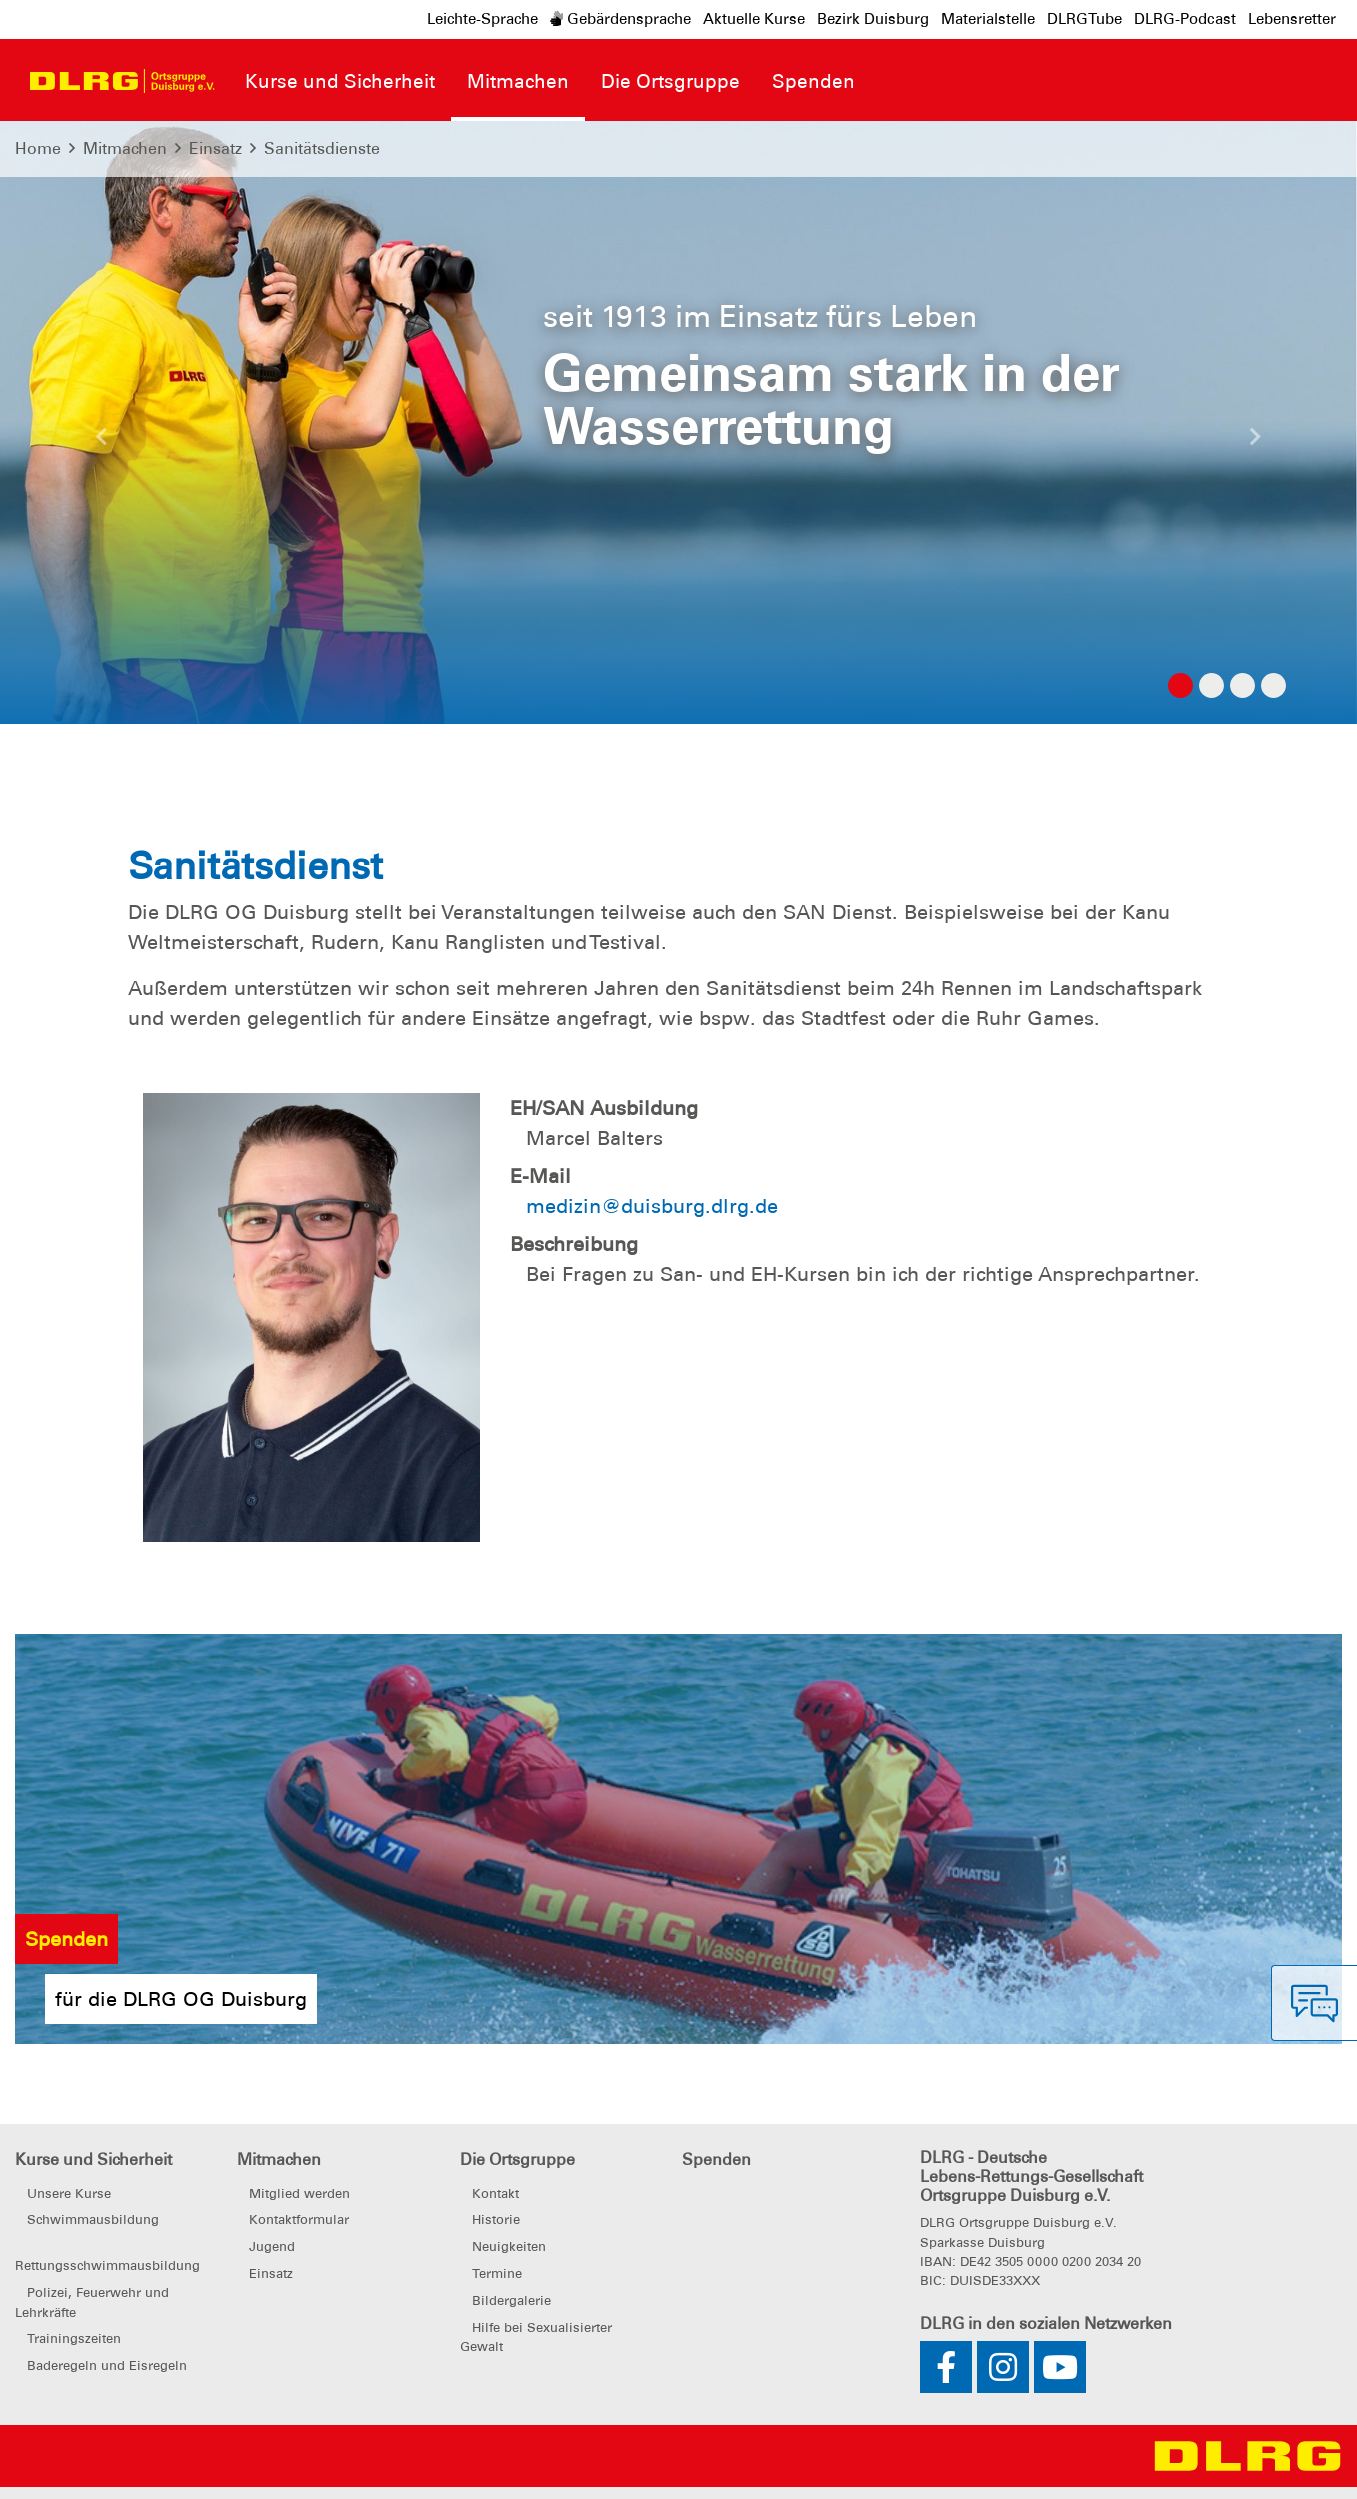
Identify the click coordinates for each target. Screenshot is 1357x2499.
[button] (102, 442)
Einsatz (215, 148)
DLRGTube (1084, 19)
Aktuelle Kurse (754, 19)
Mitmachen (125, 148)
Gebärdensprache (620, 19)
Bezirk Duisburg (873, 19)
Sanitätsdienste (322, 148)
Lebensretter (1292, 19)
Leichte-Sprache (482, 19)
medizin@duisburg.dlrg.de (652, 1206)
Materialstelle (988, 19)
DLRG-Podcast (1185, 19)
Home (38, 148)
